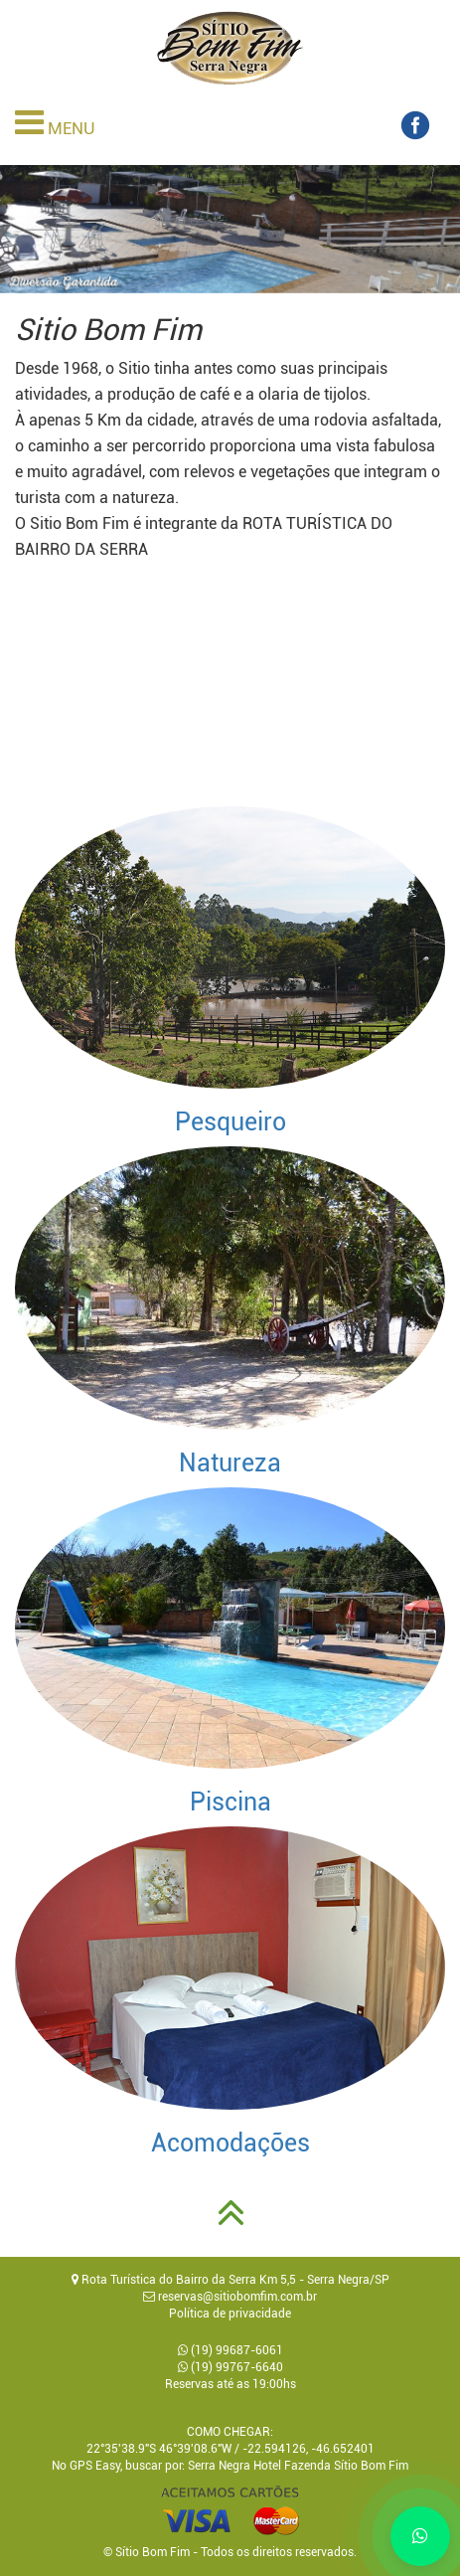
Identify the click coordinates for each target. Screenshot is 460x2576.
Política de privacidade (230, 2313)
